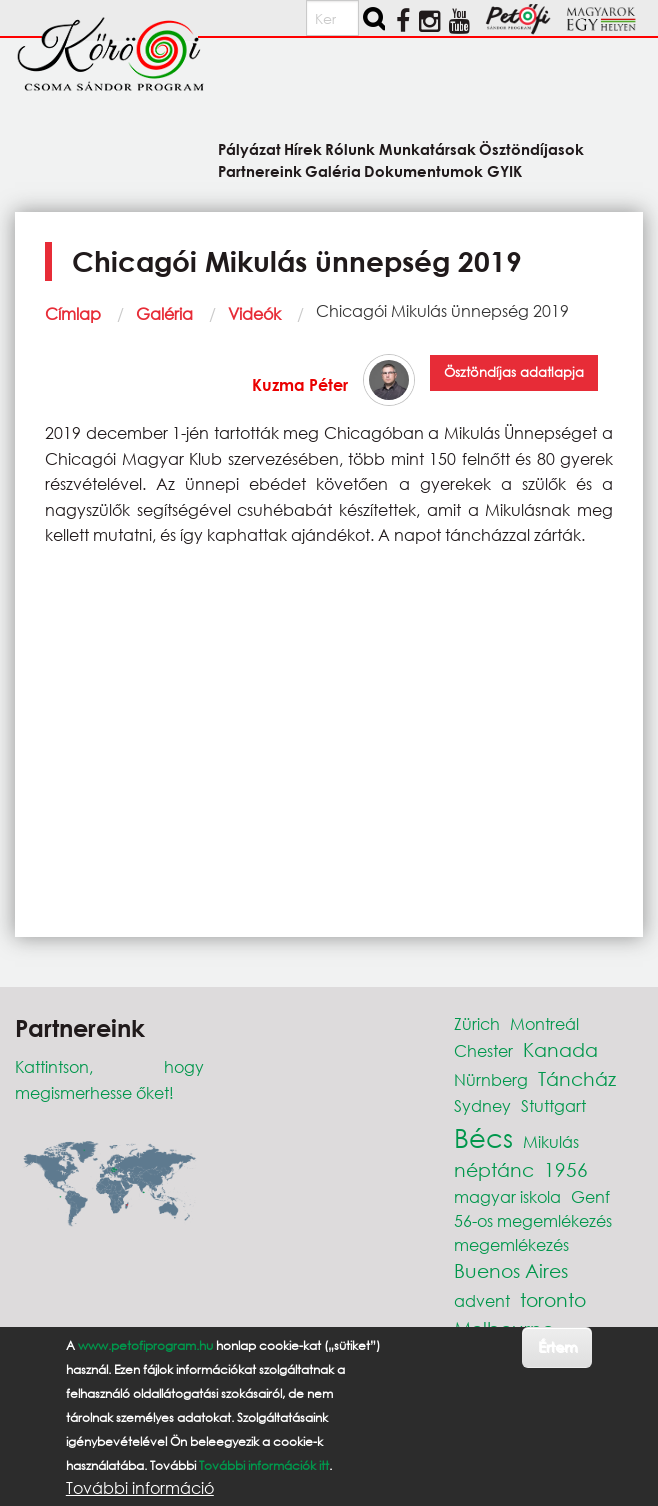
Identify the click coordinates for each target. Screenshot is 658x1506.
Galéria (164, 313)
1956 (566, 1169)
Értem (557, 1346)
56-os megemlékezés (533, 1220)
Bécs (483, 1137)
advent (482, 1300)
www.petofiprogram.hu (145, 1345)
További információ (140, 1488)
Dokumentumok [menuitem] (423, 170)
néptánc (494, 1169)
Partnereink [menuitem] (260, 170)
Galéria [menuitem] (333, 170)
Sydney (482, 1105)
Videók (254, 313)
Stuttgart (553, 1105)
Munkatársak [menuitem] (427, 148)
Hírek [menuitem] (303, 148)
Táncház (577, 1078)
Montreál (544, 1023)
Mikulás (551, 1141)
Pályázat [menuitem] (249, 148)
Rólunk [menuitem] (350, 148)
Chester (483, 1050)
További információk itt (264, 1465)
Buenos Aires (511, 1270)
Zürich (477, 1023)
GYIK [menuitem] (504, 170)
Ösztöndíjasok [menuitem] (531, 148)
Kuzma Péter (300, 384)
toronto (553, 1299)
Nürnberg (491, 1079)
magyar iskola (507, 1196)
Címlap (73, 313)
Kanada (560, 1049)
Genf (590, 1196)
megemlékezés (511, 1244)
